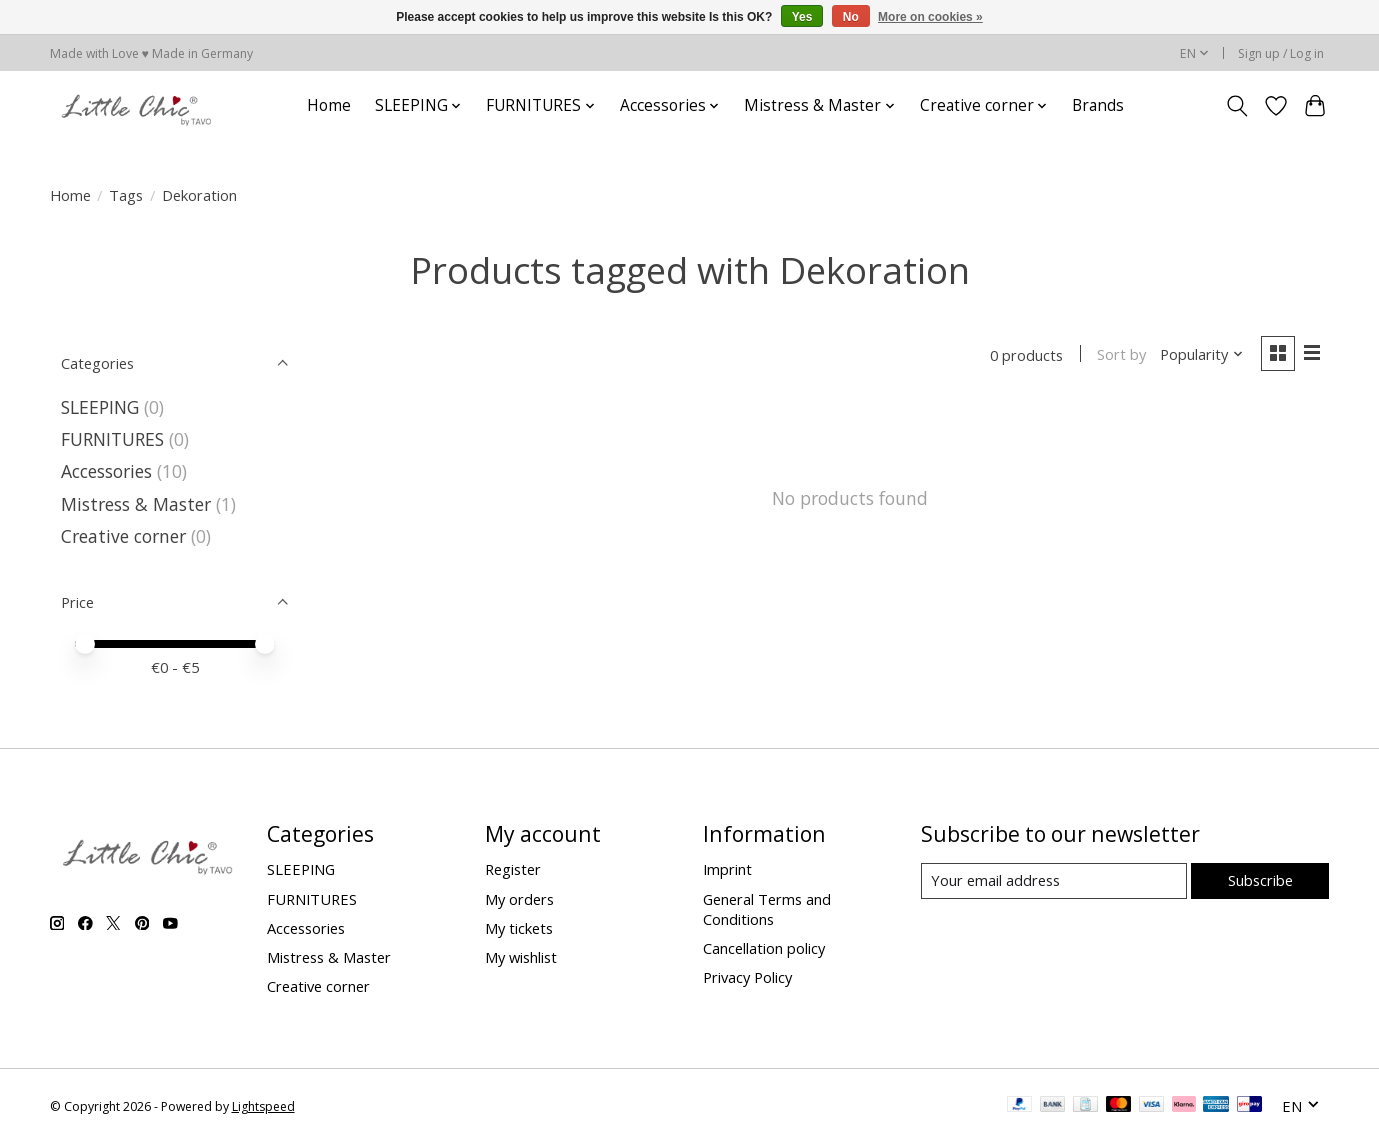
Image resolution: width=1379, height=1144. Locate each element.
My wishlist (521, 957)
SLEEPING (100, 407)
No (851, 17)
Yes (802, 17)
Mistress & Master (136, 504)
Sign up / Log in (1281, 53)
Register (513, 869)
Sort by (1121, 355)
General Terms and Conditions (767, 909)
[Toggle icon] (1237, 106)
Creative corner (123, 536)
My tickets (519, 928)
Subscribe (1260, 880)
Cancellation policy (764, 948)
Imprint (727, 869)
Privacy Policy (747, 977)
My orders (519, 899)
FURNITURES (112, 439)
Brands (1098, 105)
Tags (126, 195)
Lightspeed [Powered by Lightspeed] (263, 1106)
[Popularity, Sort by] (1201, 355)
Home (329, 105)
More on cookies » (930, 17)
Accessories (106, 471)
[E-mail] (1053, 881)
